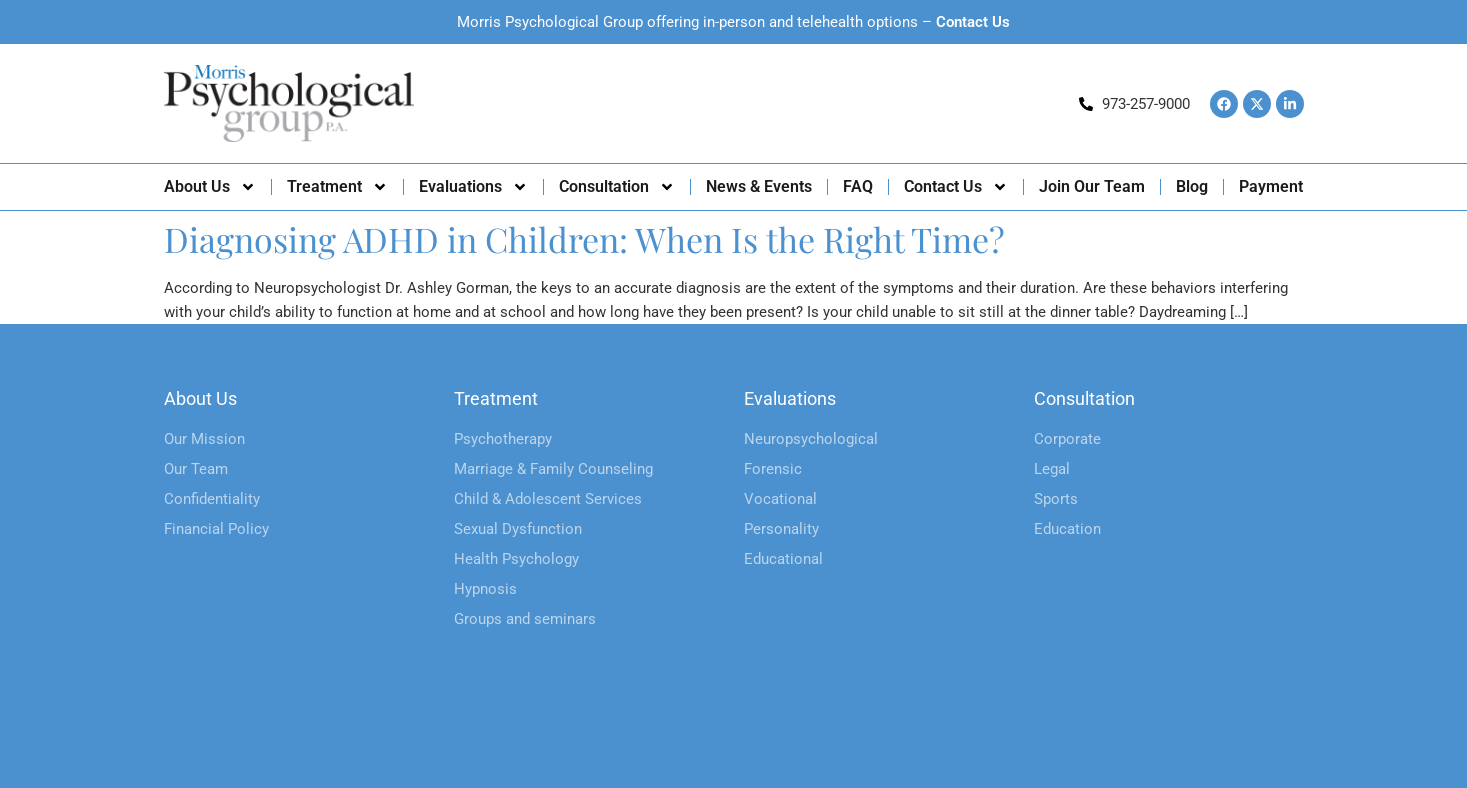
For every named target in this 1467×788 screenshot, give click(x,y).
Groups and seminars (525, 619)
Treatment (337, 187)
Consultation (617, 187)
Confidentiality (212, 499)
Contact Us (973, 22)
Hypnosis (485, 589)
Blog (1192, 186)
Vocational (780, 499)
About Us (210, 187)
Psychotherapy (503, 439)
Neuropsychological (811, 439)
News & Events (759, 186)
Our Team (196, 469)
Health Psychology (516, 559)
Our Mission (204, 439)
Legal (1052, 469)
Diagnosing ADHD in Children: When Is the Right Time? (584, 239)
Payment (1271, 186)
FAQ (858, 186)
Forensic (773, 469)
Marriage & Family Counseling (553, 469)
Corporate (1067, 439)
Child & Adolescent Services (548, 499)
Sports (1056, 499)
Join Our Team (1092, 186)
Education (1067, 529)
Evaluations (473, 187)
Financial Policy (216, 529)
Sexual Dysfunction (518, 529)
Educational (783, 559)
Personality (781, 529)
